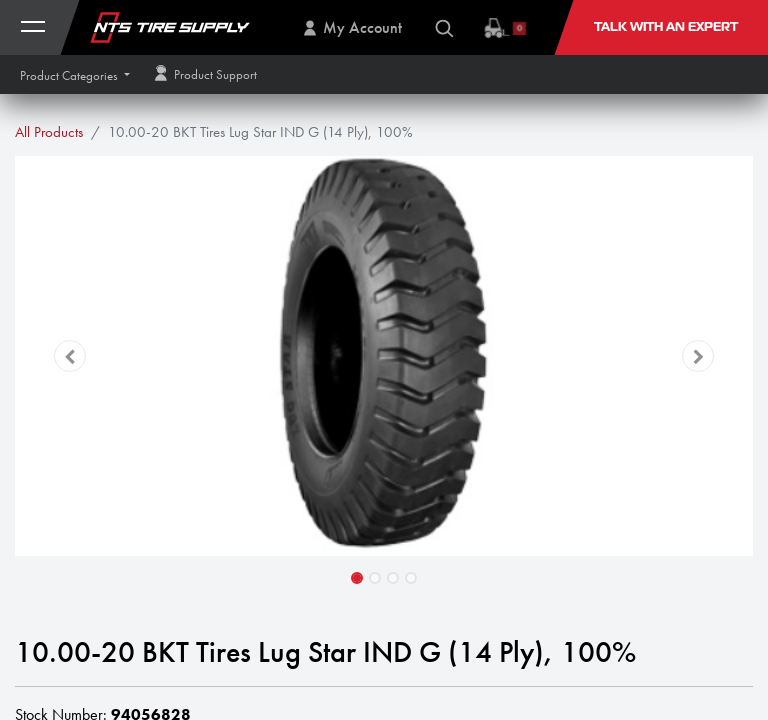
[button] (75, 75)
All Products (49, 132)
